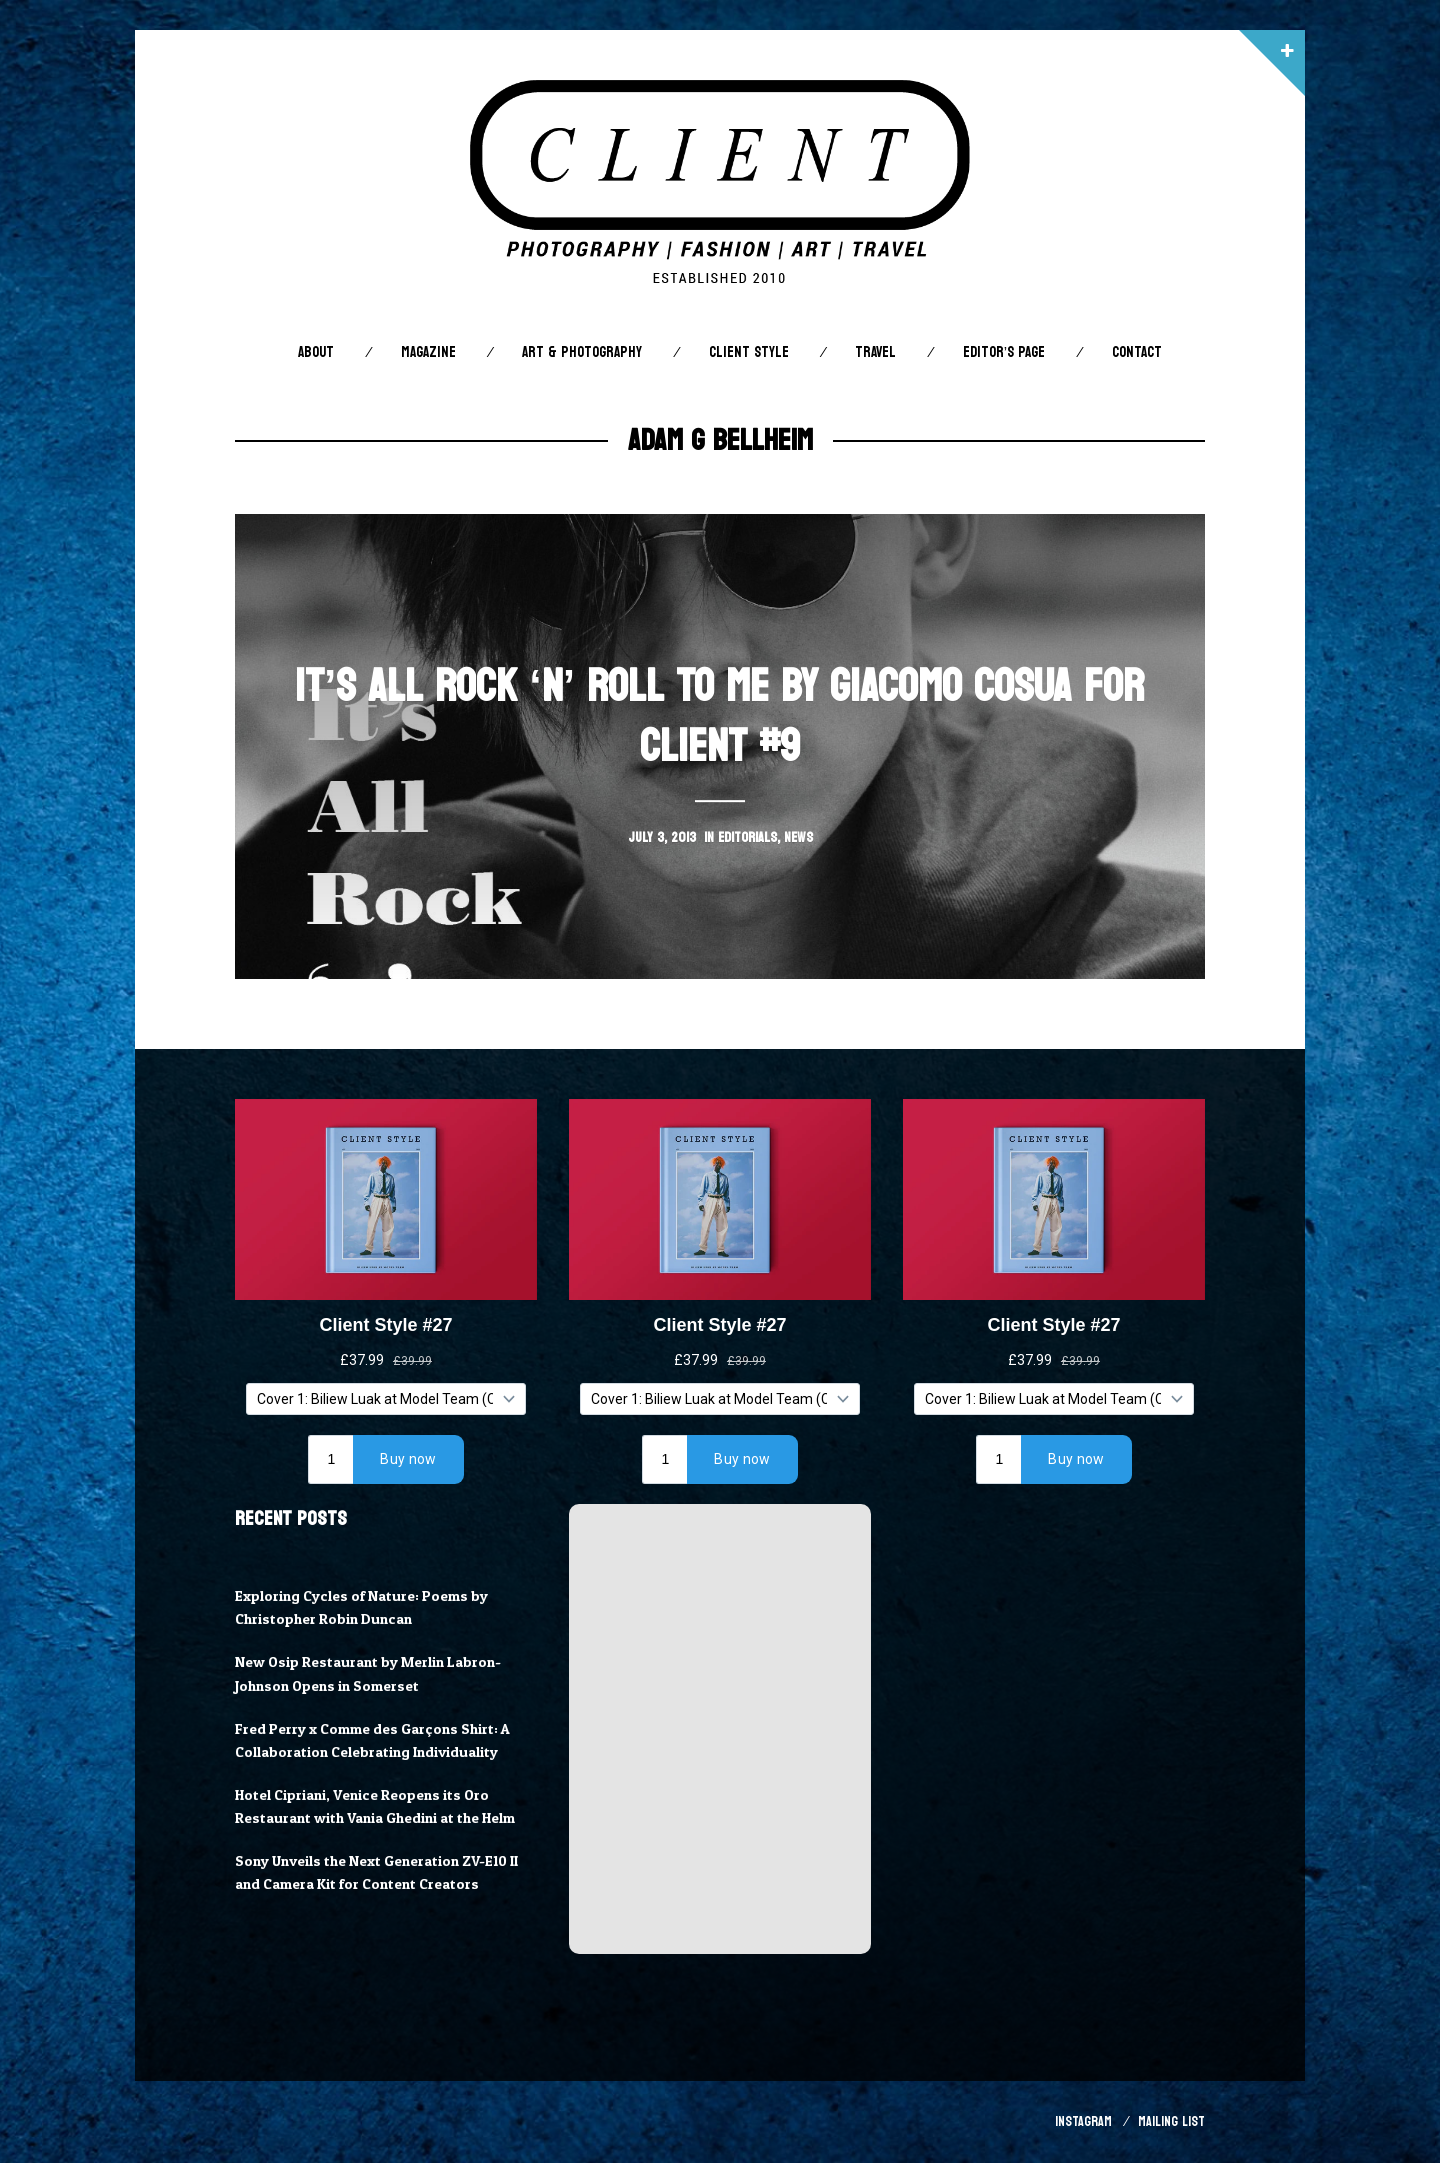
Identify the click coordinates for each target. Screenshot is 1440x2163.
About (316, 352)
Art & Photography (582, 352)
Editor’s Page (1004, 352)
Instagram (1083, 2121)
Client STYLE (749, 352)
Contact (1137, 352)
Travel (875, 352)
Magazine (428, 352)
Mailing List (1171, 2121)
